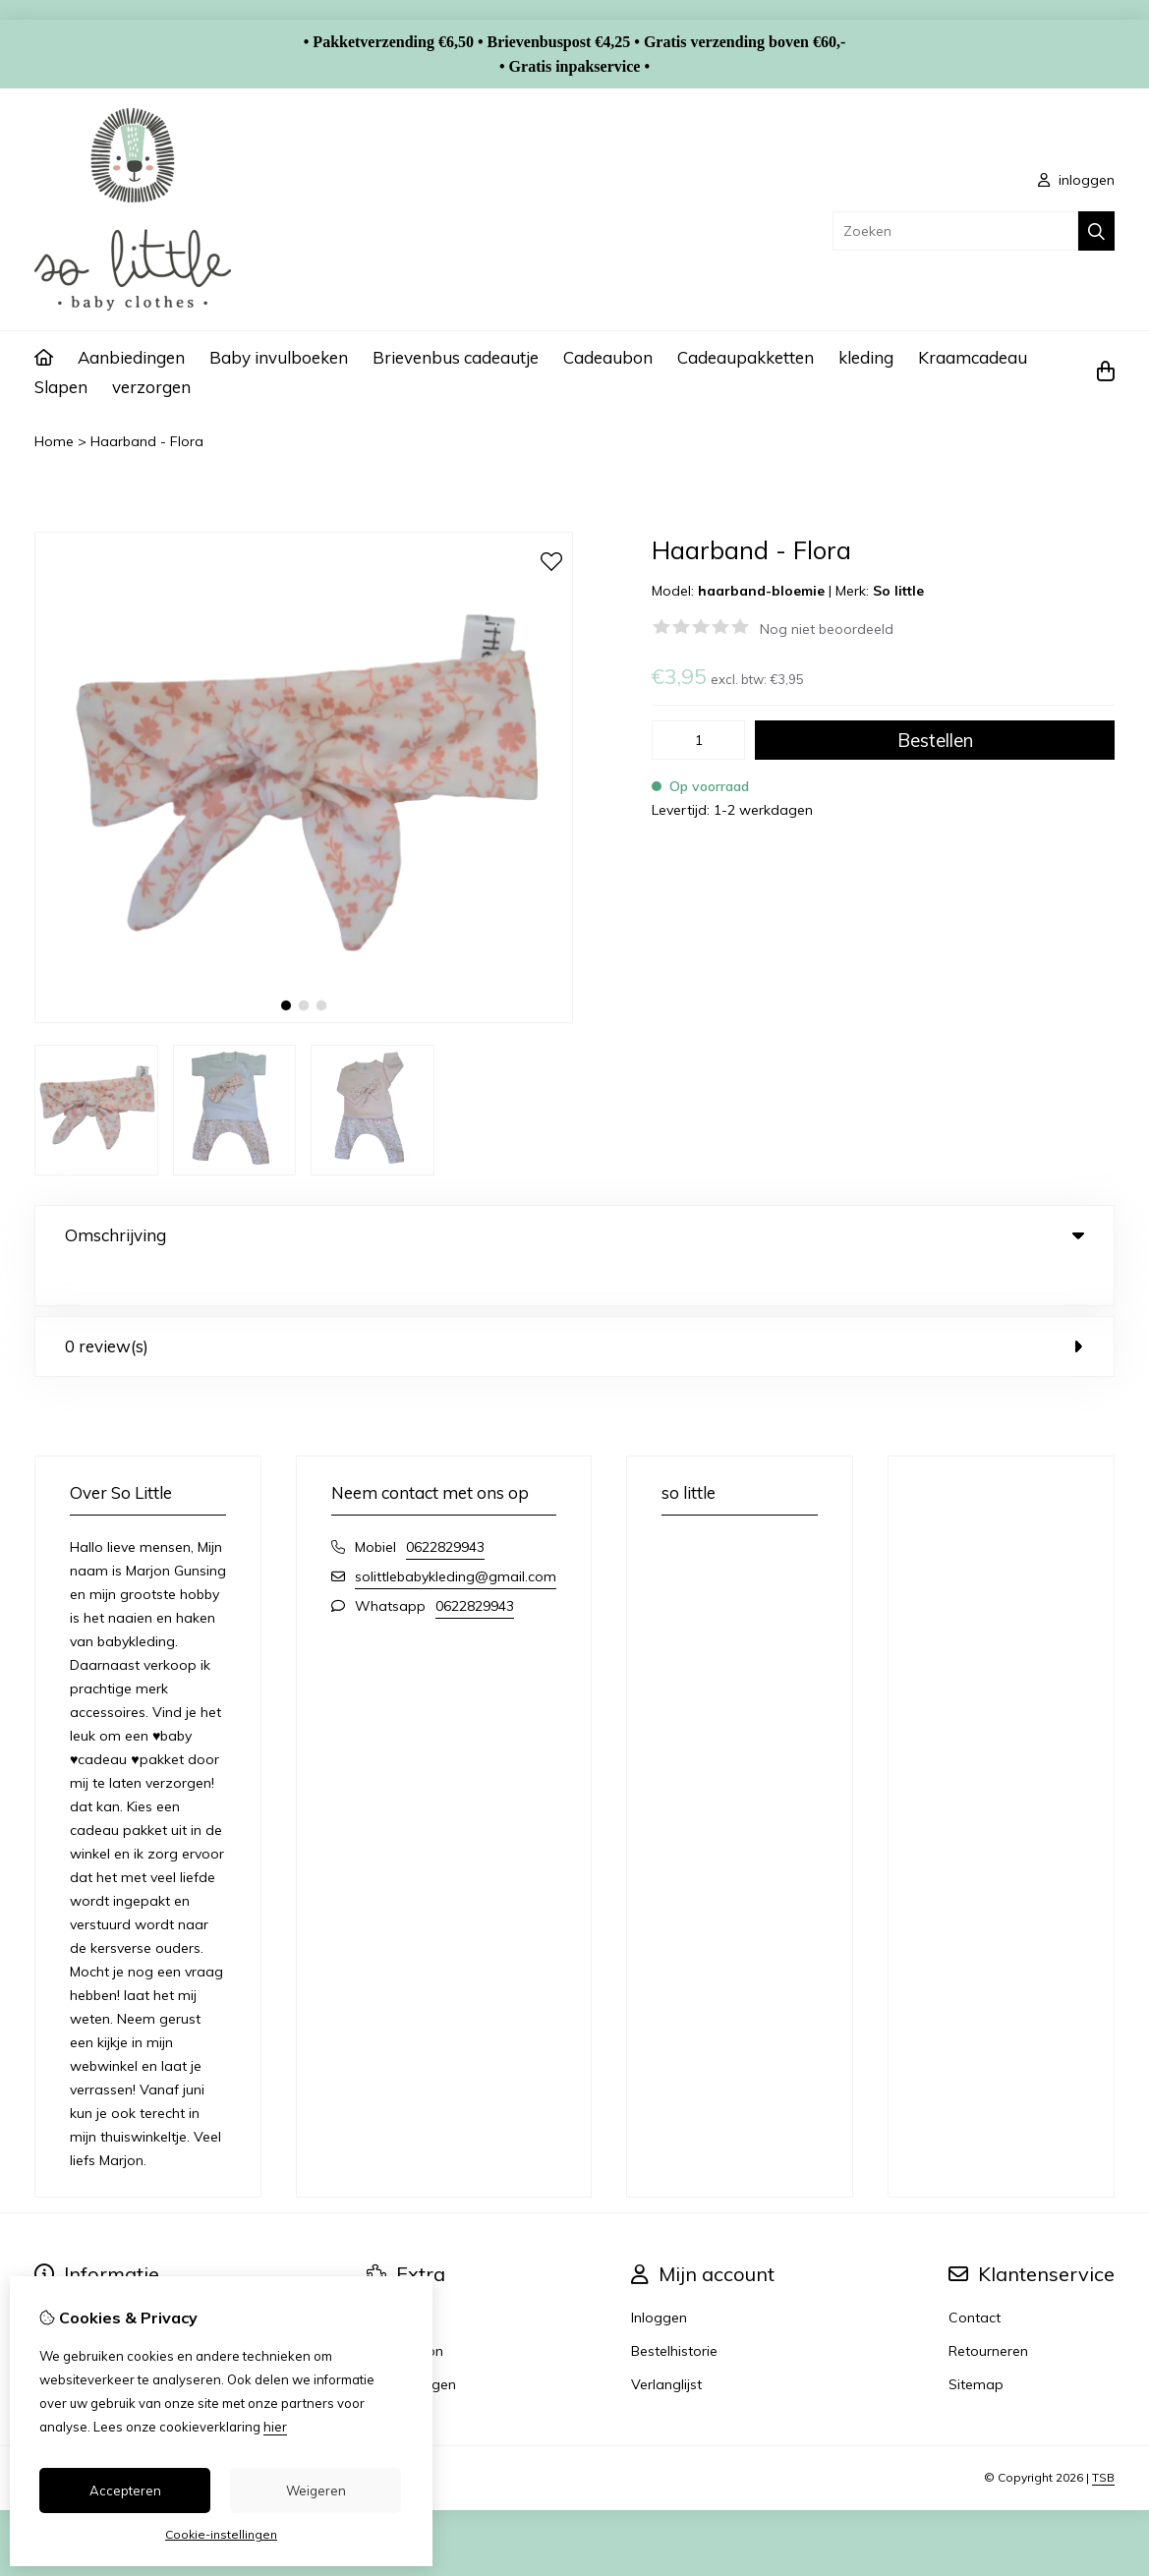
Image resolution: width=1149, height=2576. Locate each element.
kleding (865, 357)
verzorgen (151, 386)
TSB (1103, 2437)
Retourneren (988, 2310)
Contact (974, 2277)
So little (898, 591)
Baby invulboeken (278, 357)
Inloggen (659, 2277)
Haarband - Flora (146, 441)
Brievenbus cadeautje (456, 357)
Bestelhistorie (674, 2310)
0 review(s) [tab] (574, 1305)
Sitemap (976, 2344)
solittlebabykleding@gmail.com (455, 1536)
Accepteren (125, 2490)
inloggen (1076, 180)
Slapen (60, 386)
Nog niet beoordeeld (826, 629)
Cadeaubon (608, 357)
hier (275, 2426)
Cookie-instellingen (221, 2534)
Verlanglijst (666, 2344)
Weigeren (316, 2490)
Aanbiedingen (131, 357)
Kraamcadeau (972, 357)
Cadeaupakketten (745, 357)
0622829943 (445, 1507)
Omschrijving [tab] (574, 1235)
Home (54, 441)
